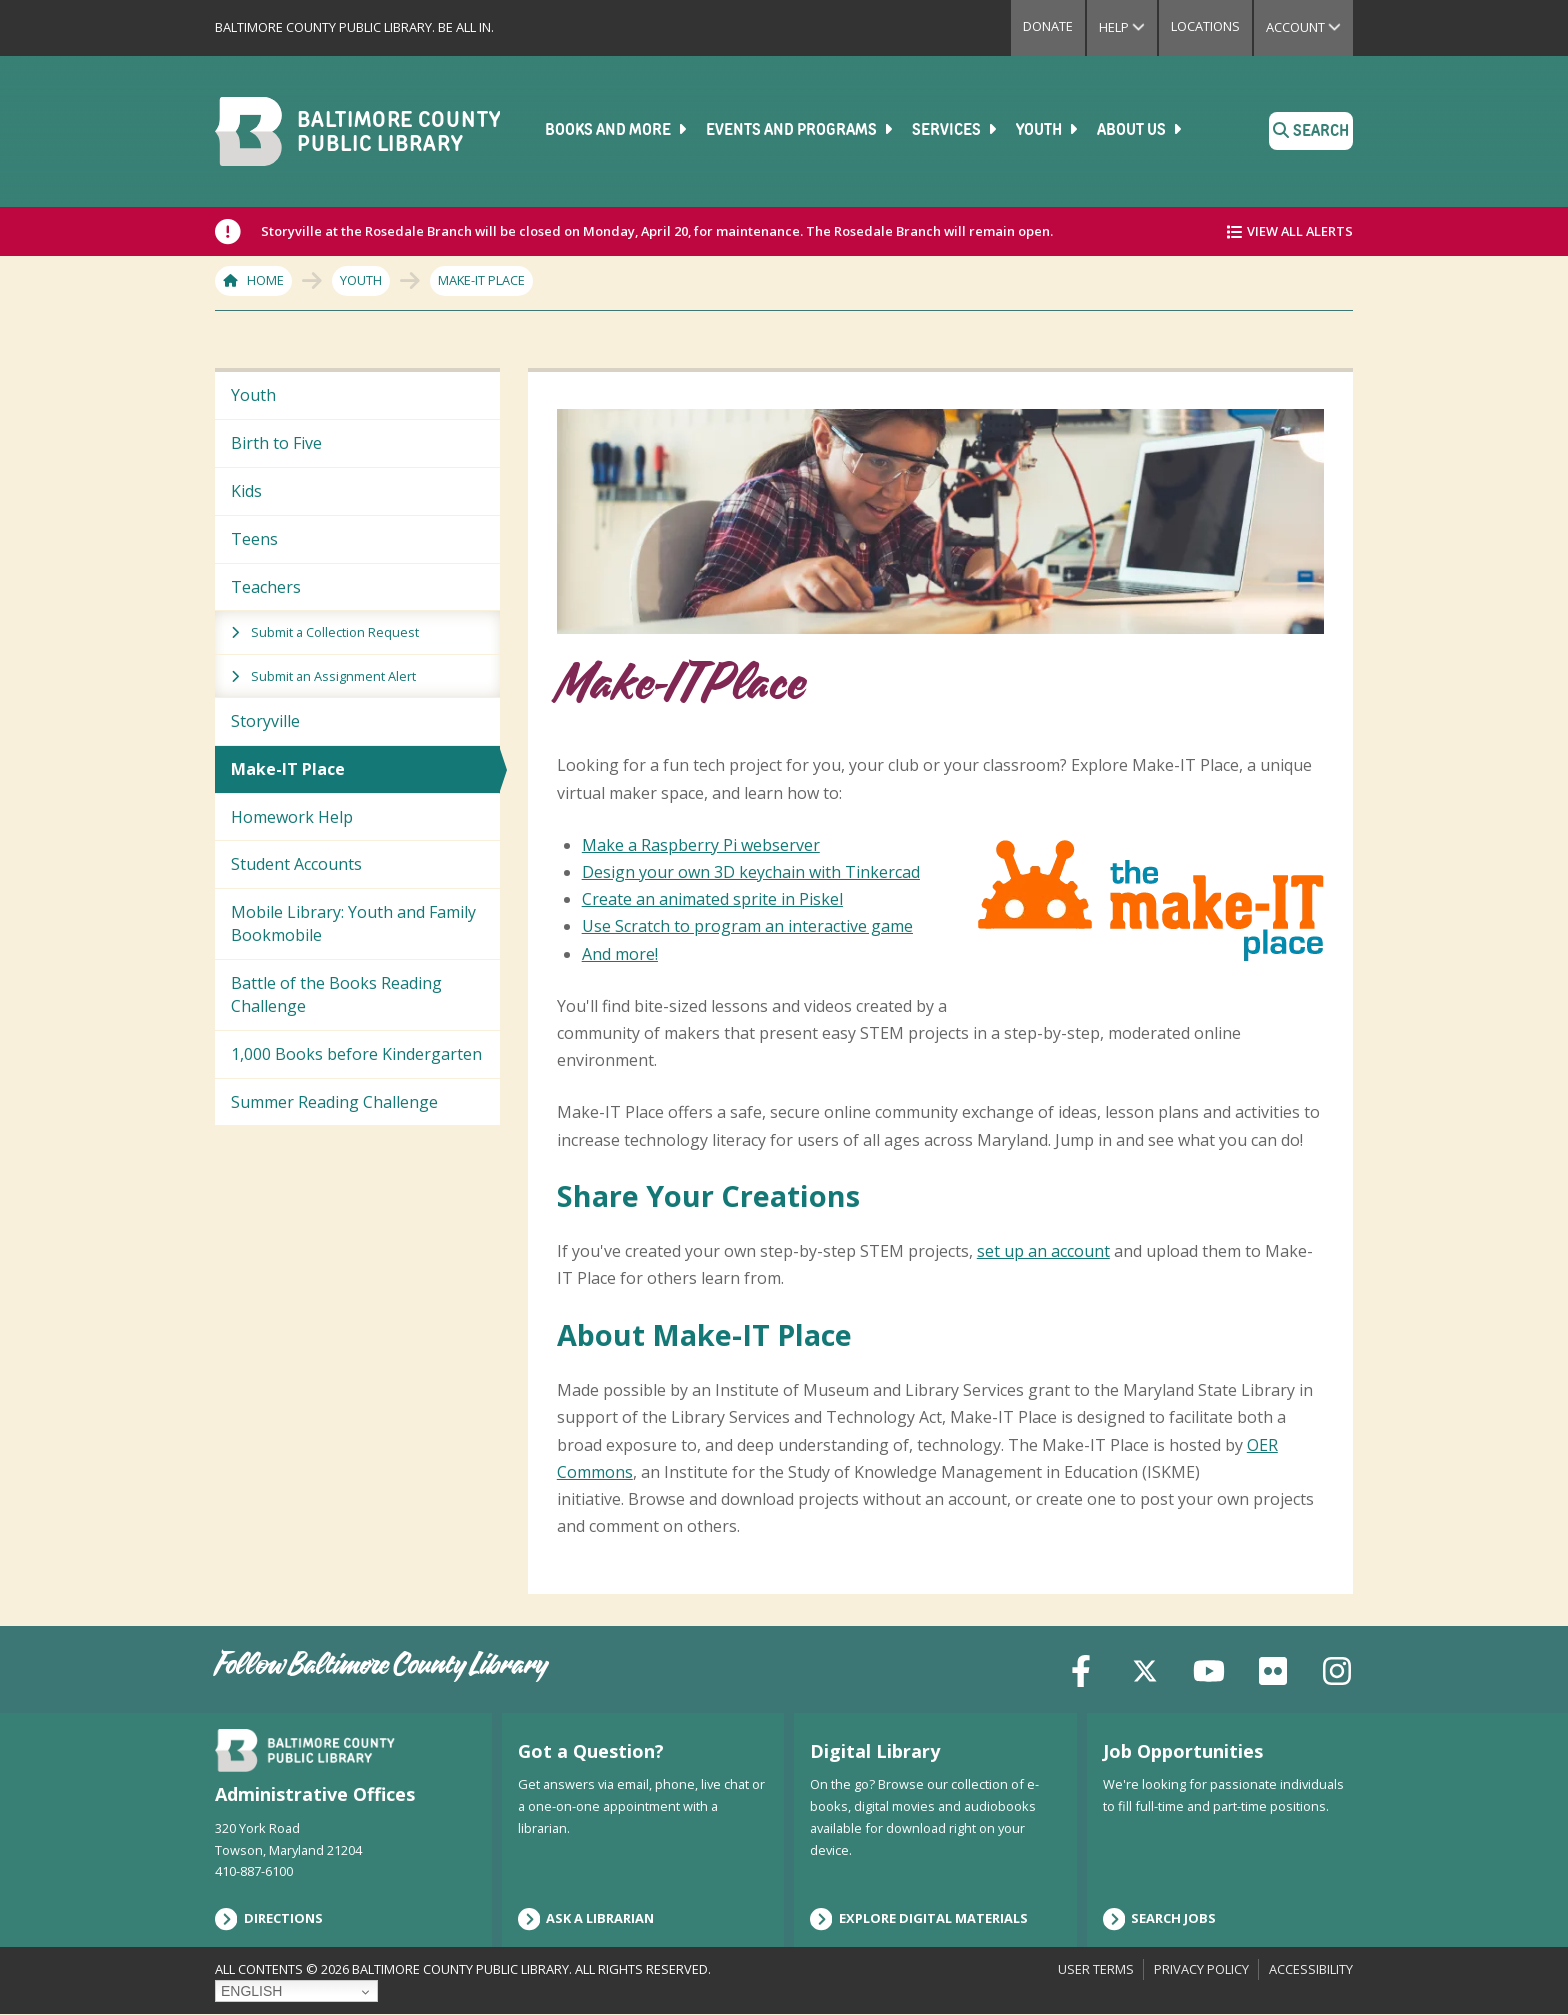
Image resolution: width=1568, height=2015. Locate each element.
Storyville (265, 721)
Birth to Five (276, 443)
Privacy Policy (1201, 1969)
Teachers (266, 587)
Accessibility (1311, 1969)
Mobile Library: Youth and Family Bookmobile (353, 923)
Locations (1205, 26)
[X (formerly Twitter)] (1145, 1668)
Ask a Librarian (586, 1919)
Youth (1048, 130)
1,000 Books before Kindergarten (356, 1054)
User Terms (1096, 1969)
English (251, 1991)
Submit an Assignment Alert (333, 676)
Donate (1048, 26)
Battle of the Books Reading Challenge (336, 994)
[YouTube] (1209, 1668)
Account (1309, 27)
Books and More (617, 130)
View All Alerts (1300, 231)
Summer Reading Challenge (334, 1102)
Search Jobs (1160, 1919)
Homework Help (292, 817)
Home (265, 280)
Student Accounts (296, 864)
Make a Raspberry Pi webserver (701, 845)
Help (1128, 27)
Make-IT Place (288, 769)
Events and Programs (801, 130)
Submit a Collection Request (335, 632)
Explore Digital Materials (919, 1919)
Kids (246, 491)
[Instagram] (1337, 1668)
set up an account (1043, 1251)
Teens (254, 539)
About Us (1141, 130)
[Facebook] (1081, 1668)
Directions (269, 1919)
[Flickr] (1273, 1668)
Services (956, 130)
